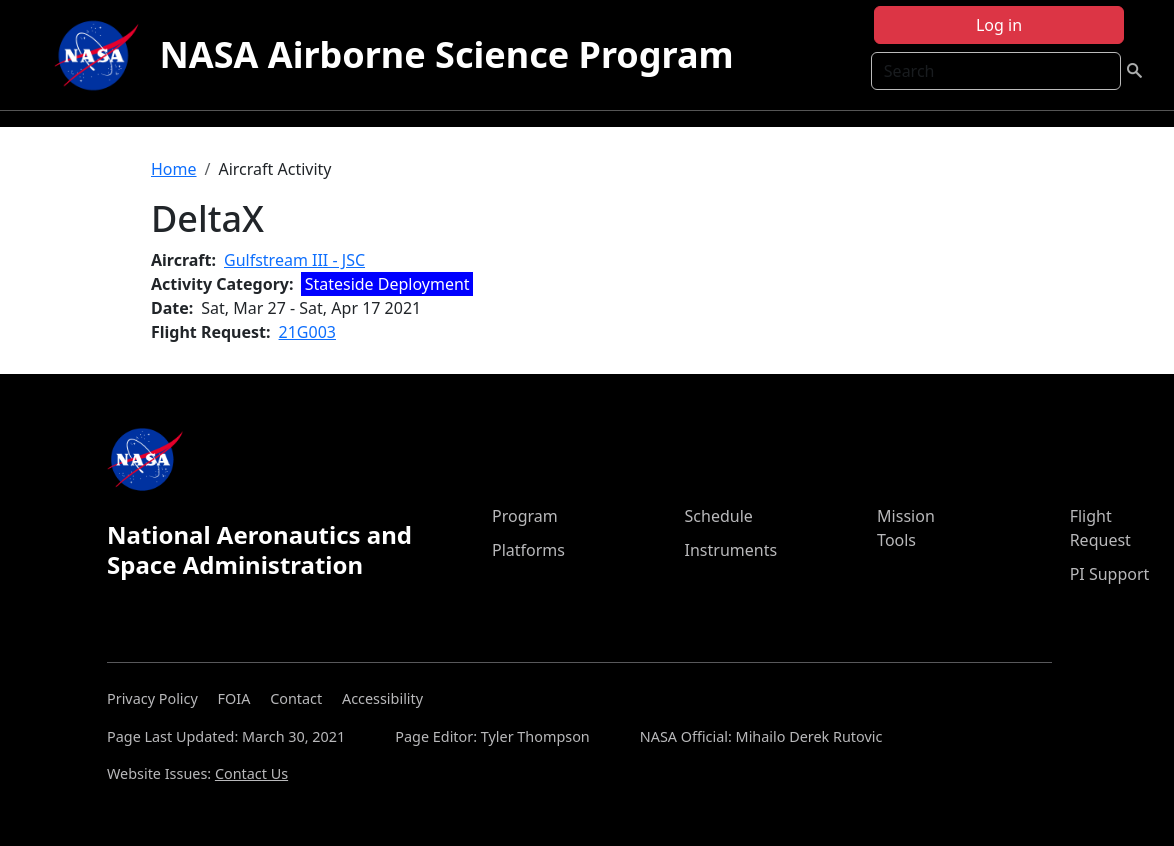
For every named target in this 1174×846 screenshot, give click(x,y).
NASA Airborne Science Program (446, 54)
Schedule (719, 516)
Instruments (731, 550)
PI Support (1110, 574)
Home (174, 169)
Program (525, 516)
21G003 (307, 332)
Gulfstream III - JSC (294, 260)
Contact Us (251, 773)
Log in (999, 25)
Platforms (528, 550)
